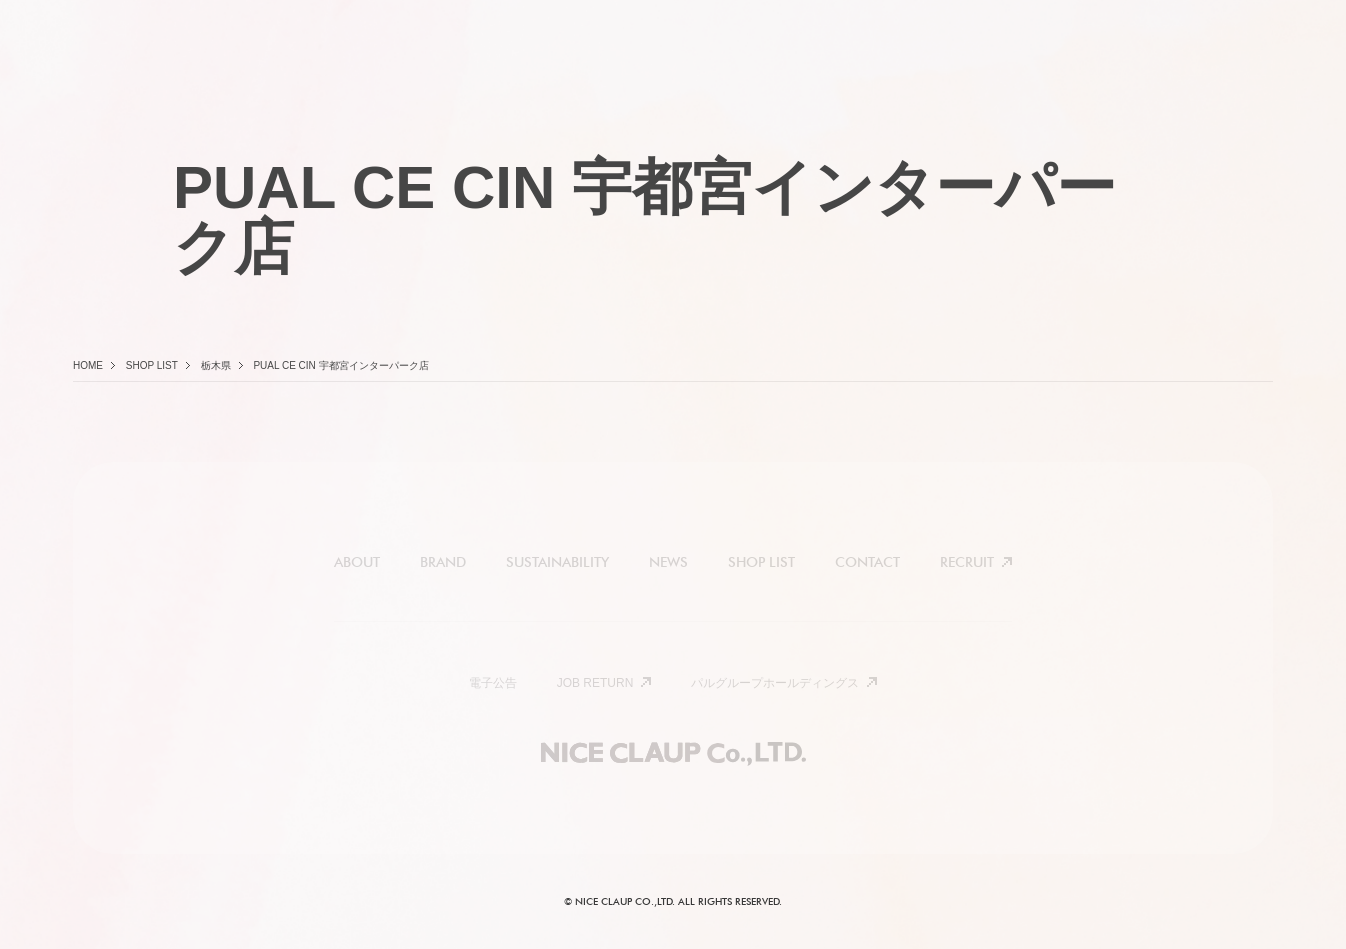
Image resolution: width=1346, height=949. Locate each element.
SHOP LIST (761, 562)
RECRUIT (967, 562)
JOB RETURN (595, 683)
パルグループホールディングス (775, 683)
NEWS (668, 562)
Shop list (152, 365)
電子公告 (493, 683)
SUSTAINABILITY (557, 562)
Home (88, 365)
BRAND (443, 562)
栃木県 (216, 365)
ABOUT (357, 562)
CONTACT (867, 562)
